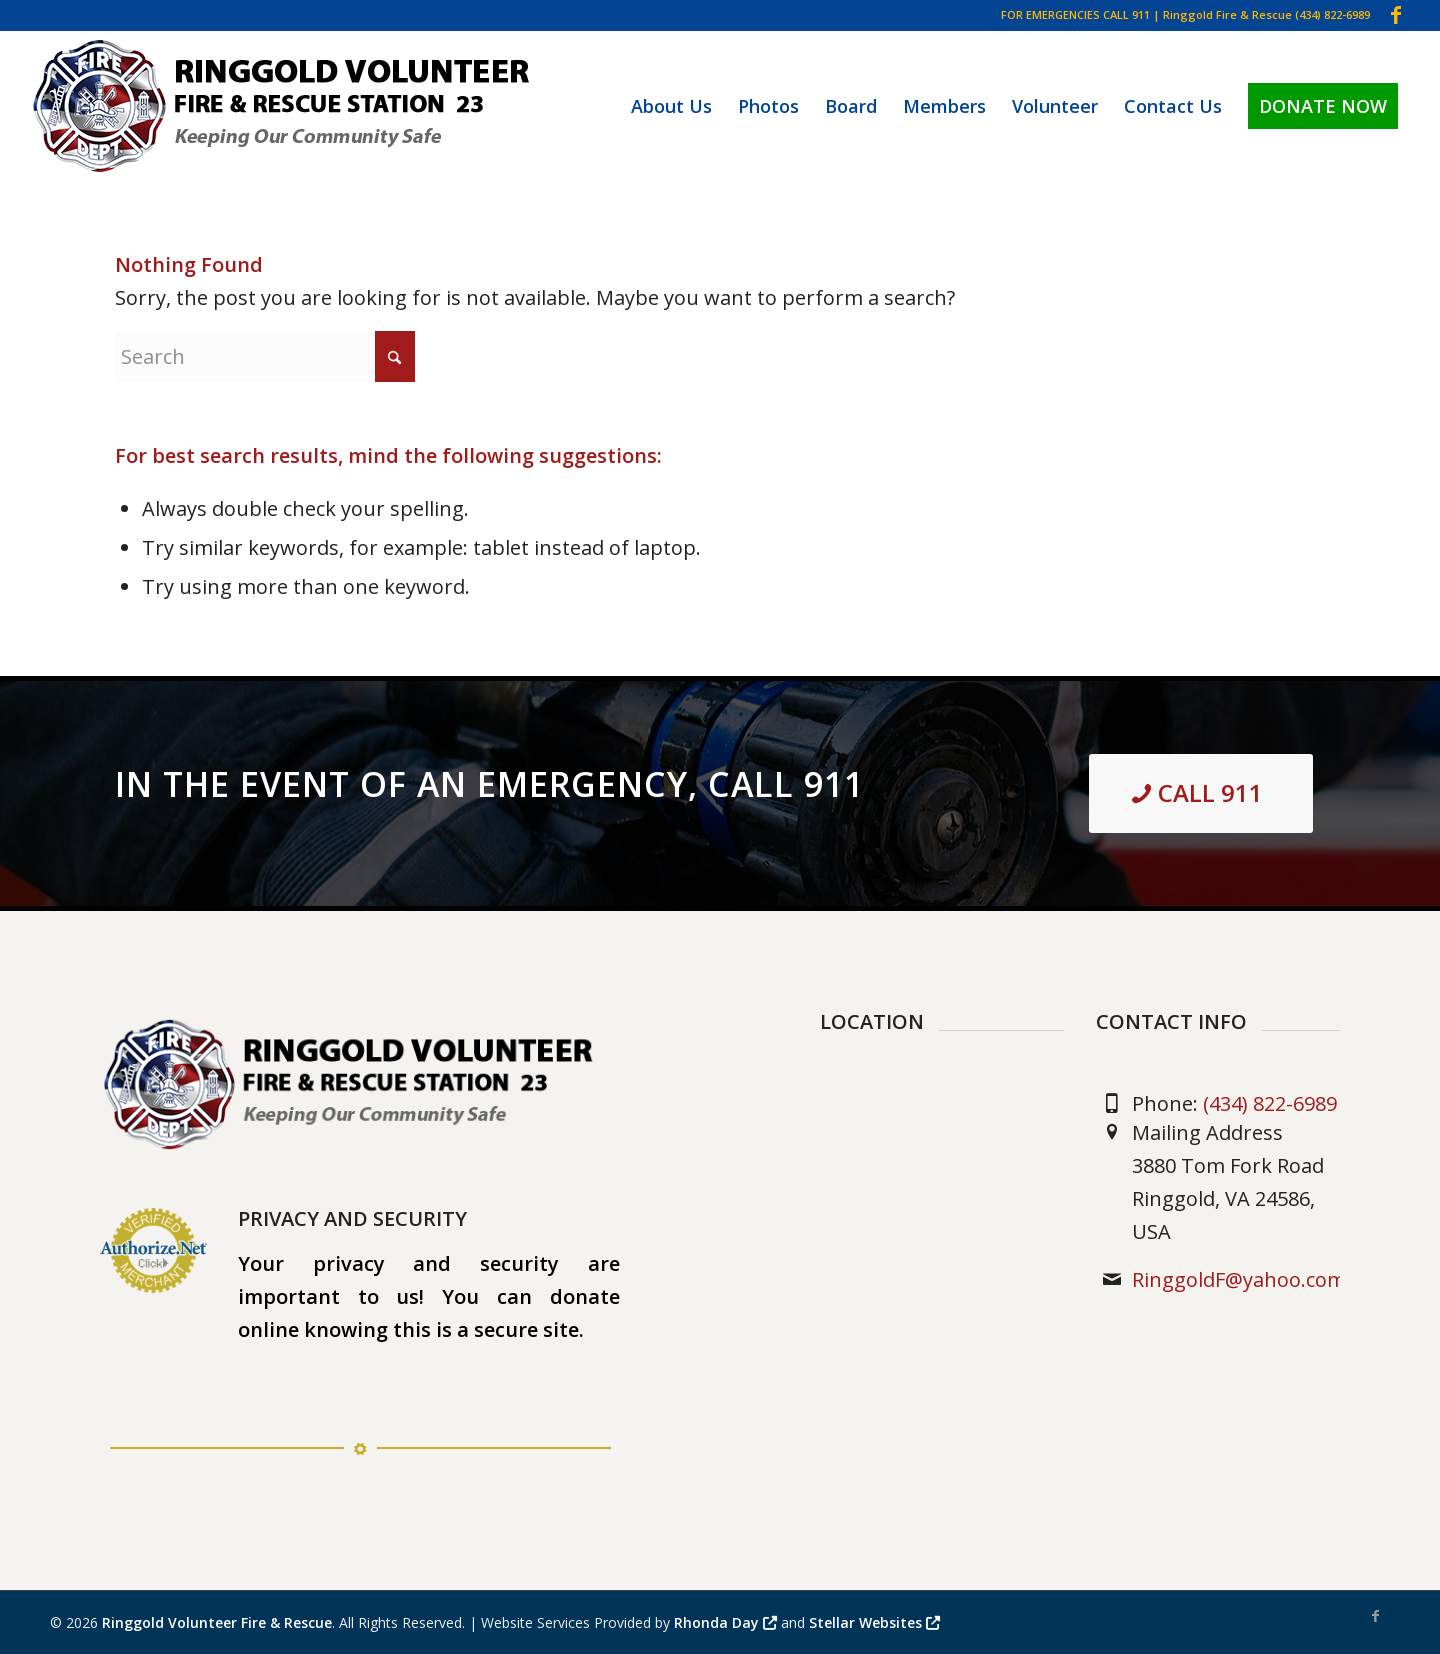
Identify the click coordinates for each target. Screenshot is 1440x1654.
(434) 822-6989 (1332, 14)
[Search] (265, 356)
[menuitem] (671, 106)
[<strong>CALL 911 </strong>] (1201, 793)
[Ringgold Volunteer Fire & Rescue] (285, 106)
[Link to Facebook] (1396, 15)
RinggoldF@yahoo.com (1239, 1279)
